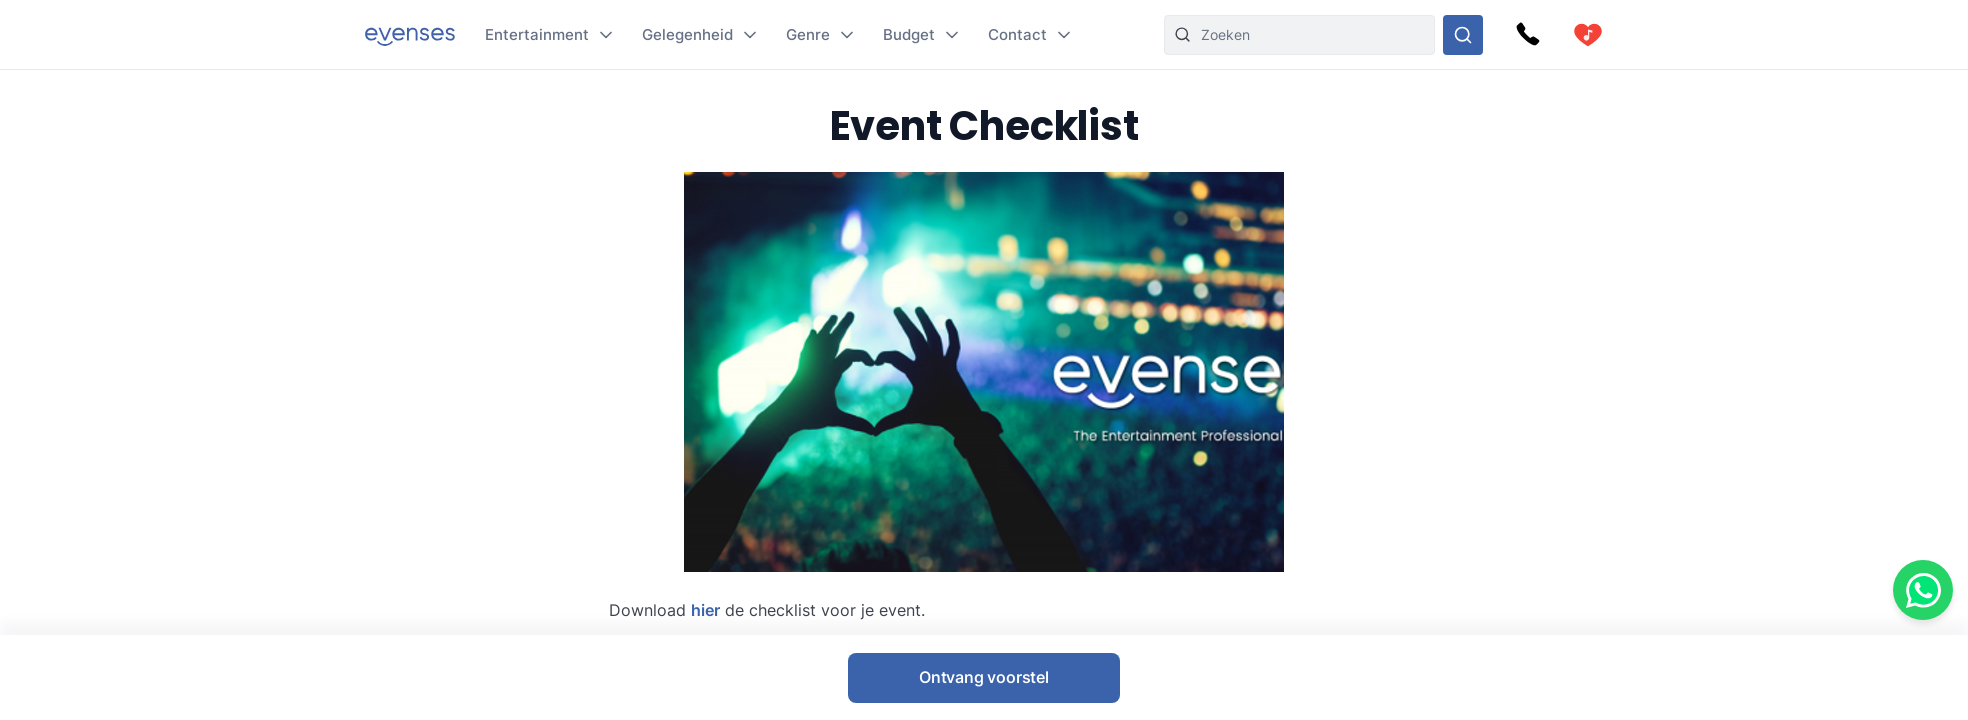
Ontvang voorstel (984, 677)
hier (705, 610)
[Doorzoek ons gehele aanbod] (1463, 35)
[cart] (1588, 35)
